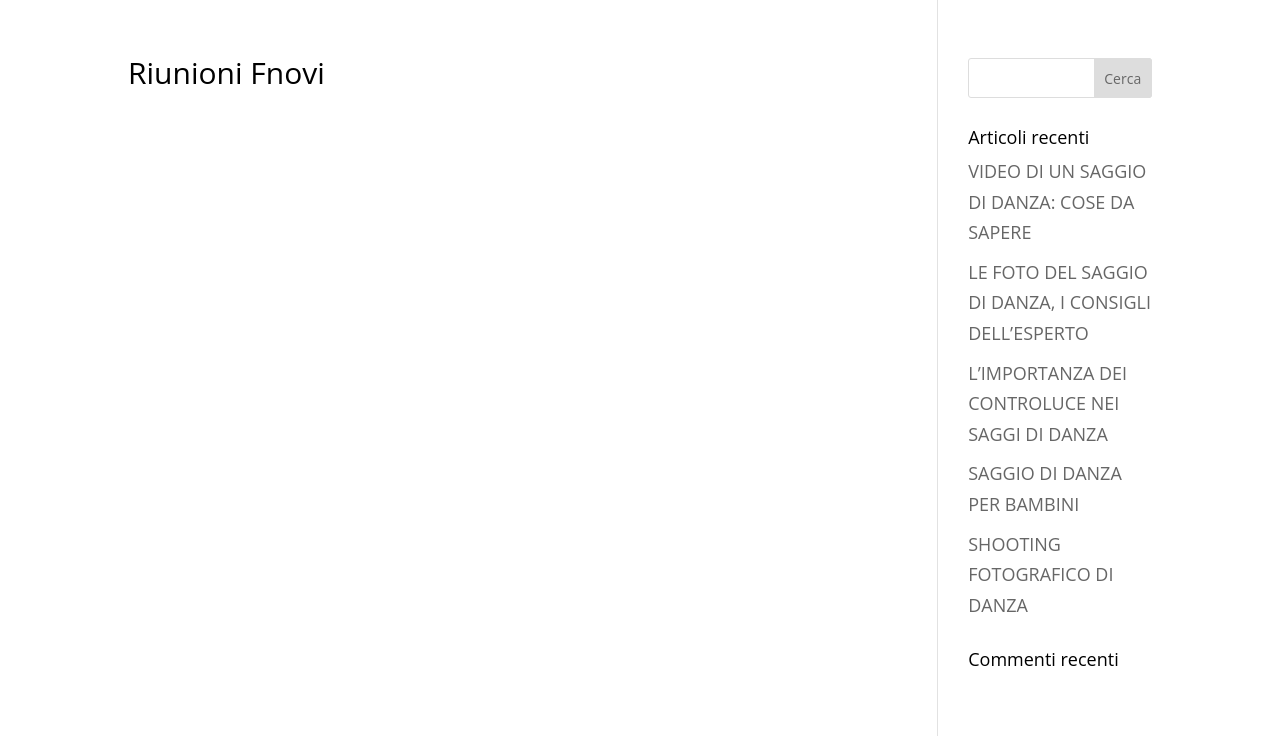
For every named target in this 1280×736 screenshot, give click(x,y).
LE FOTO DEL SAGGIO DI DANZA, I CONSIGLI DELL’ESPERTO (1059, 302)
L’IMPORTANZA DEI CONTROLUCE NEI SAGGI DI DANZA (1047, 403)
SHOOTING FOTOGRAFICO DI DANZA (1040, 574)
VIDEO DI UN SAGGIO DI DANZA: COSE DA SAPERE (1057, 201)
